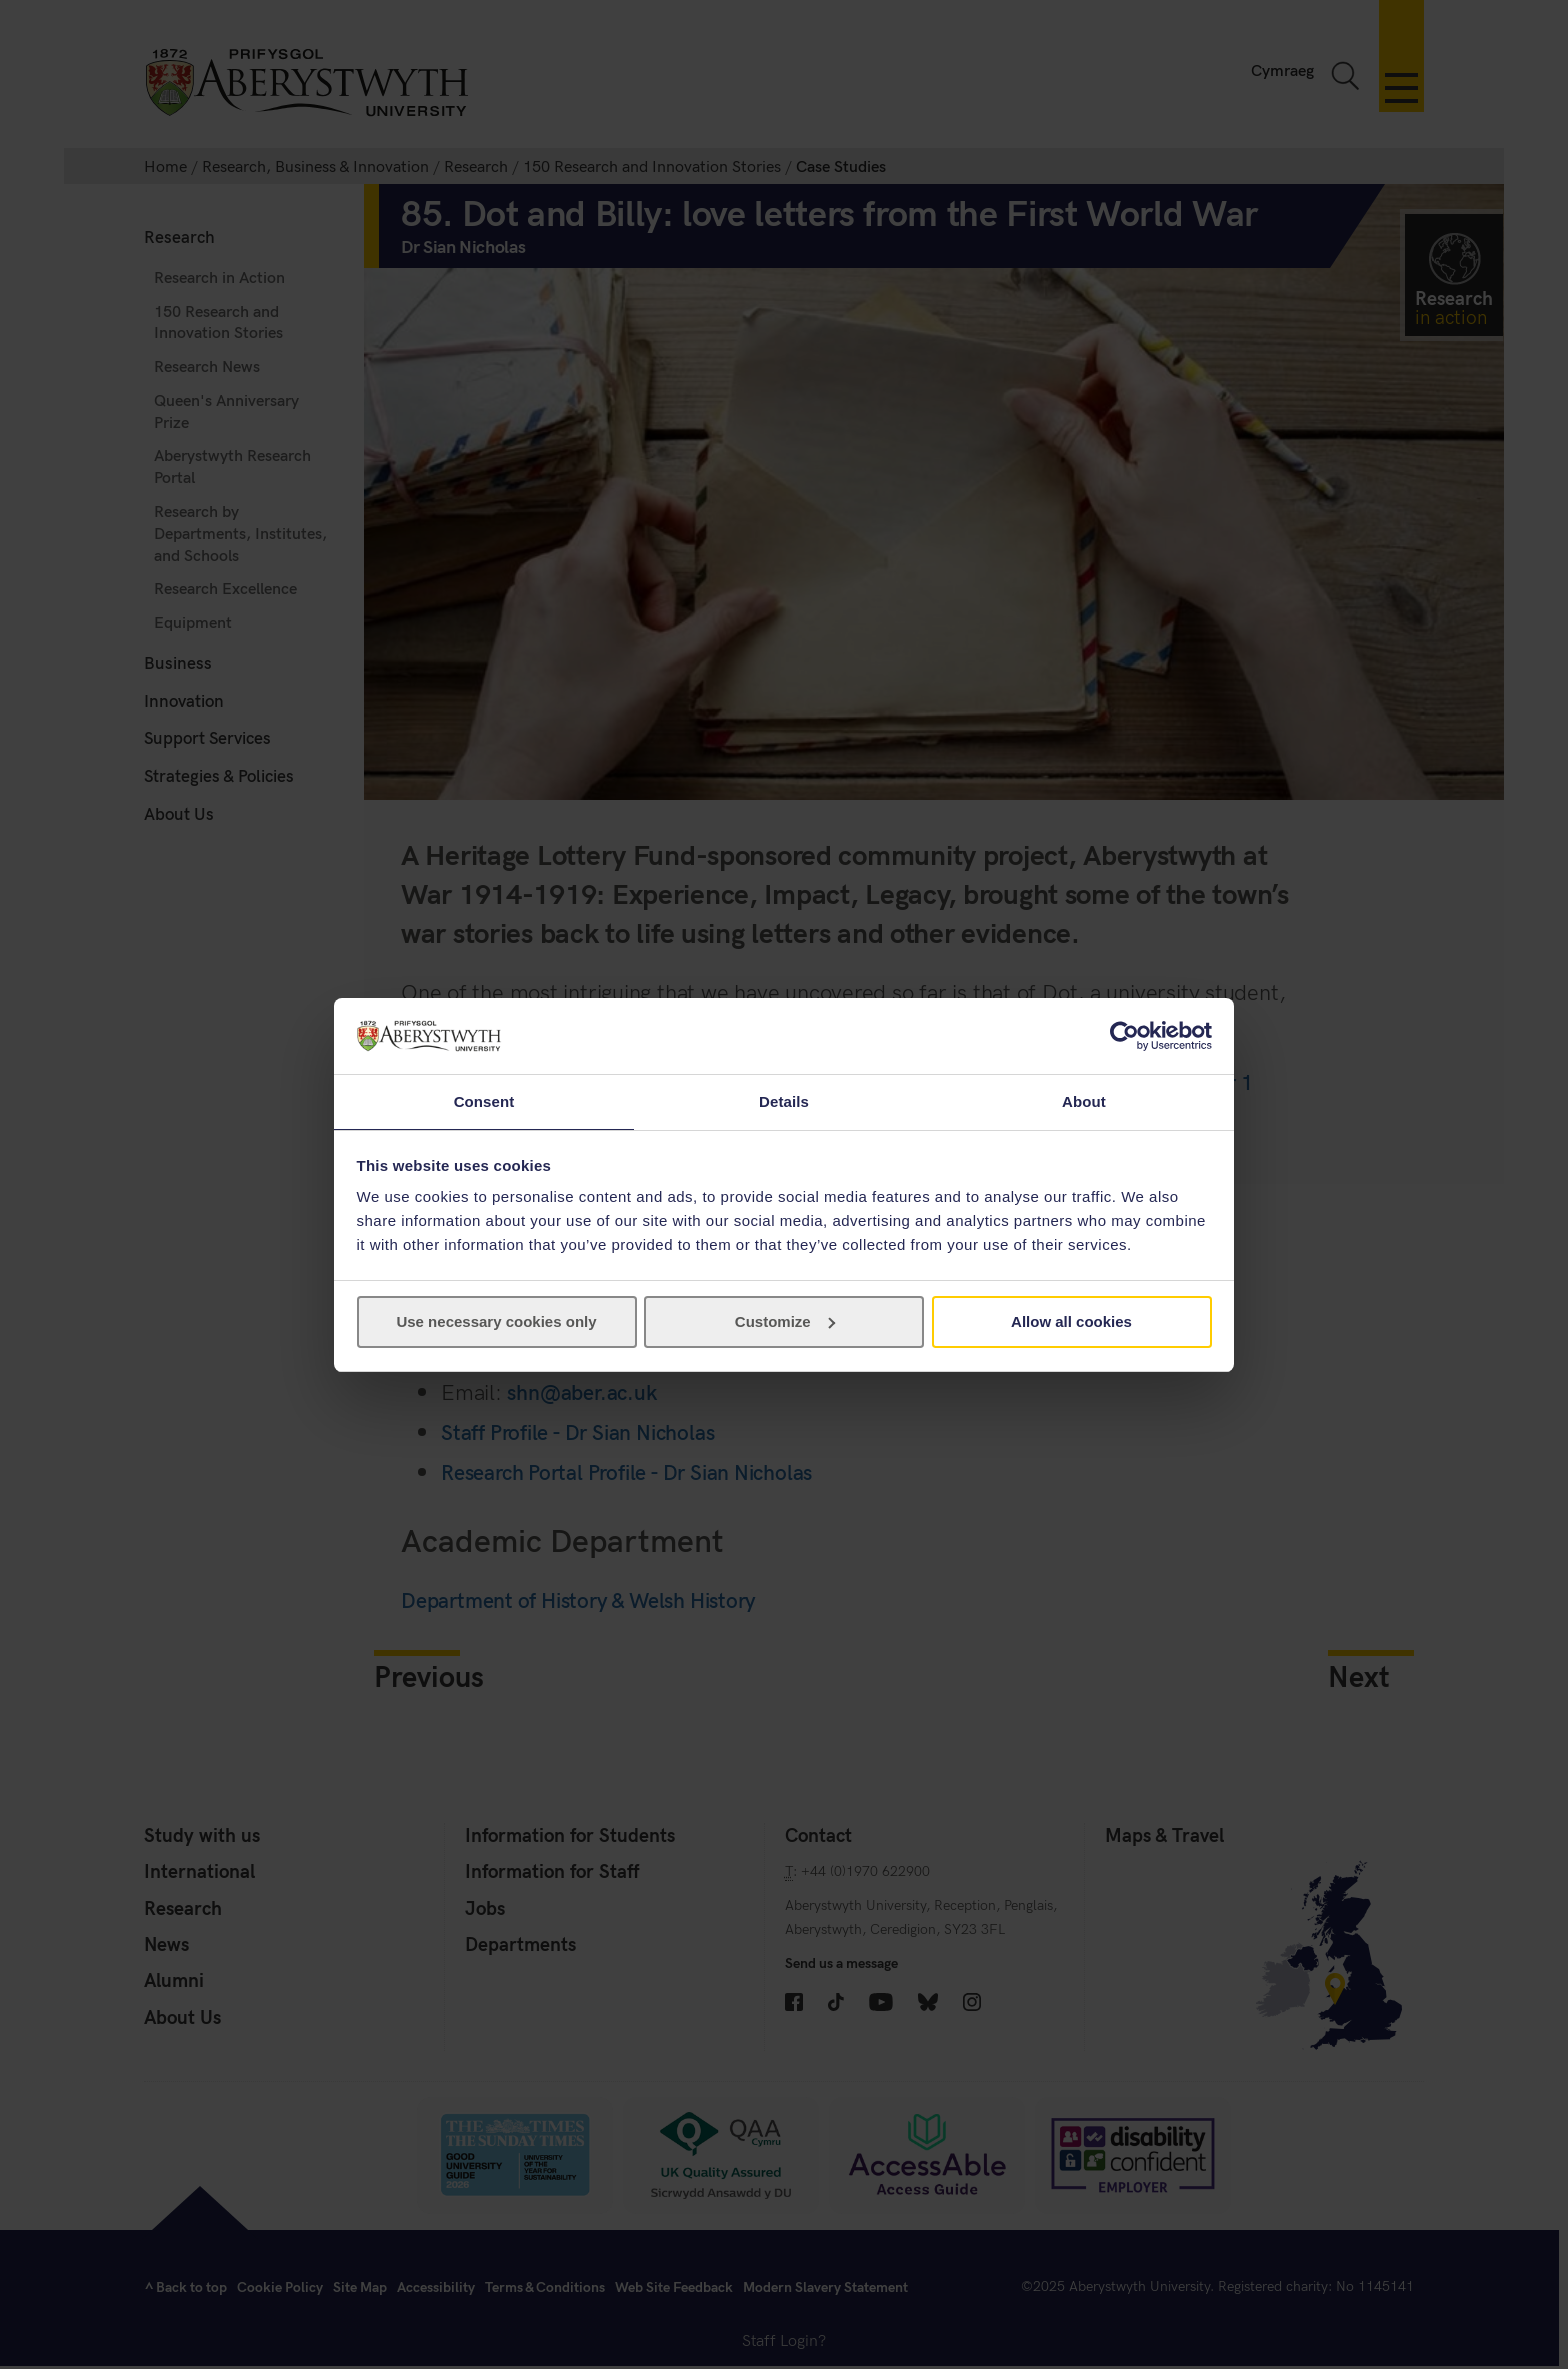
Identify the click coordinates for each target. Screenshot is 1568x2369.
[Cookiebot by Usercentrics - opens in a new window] (1124, 1035)
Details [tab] (784, 1100)
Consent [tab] (484, 1100)
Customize (785, 1322)
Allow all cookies (1071, 1322)
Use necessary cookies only (496, 1322)
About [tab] (1084, 1100)
